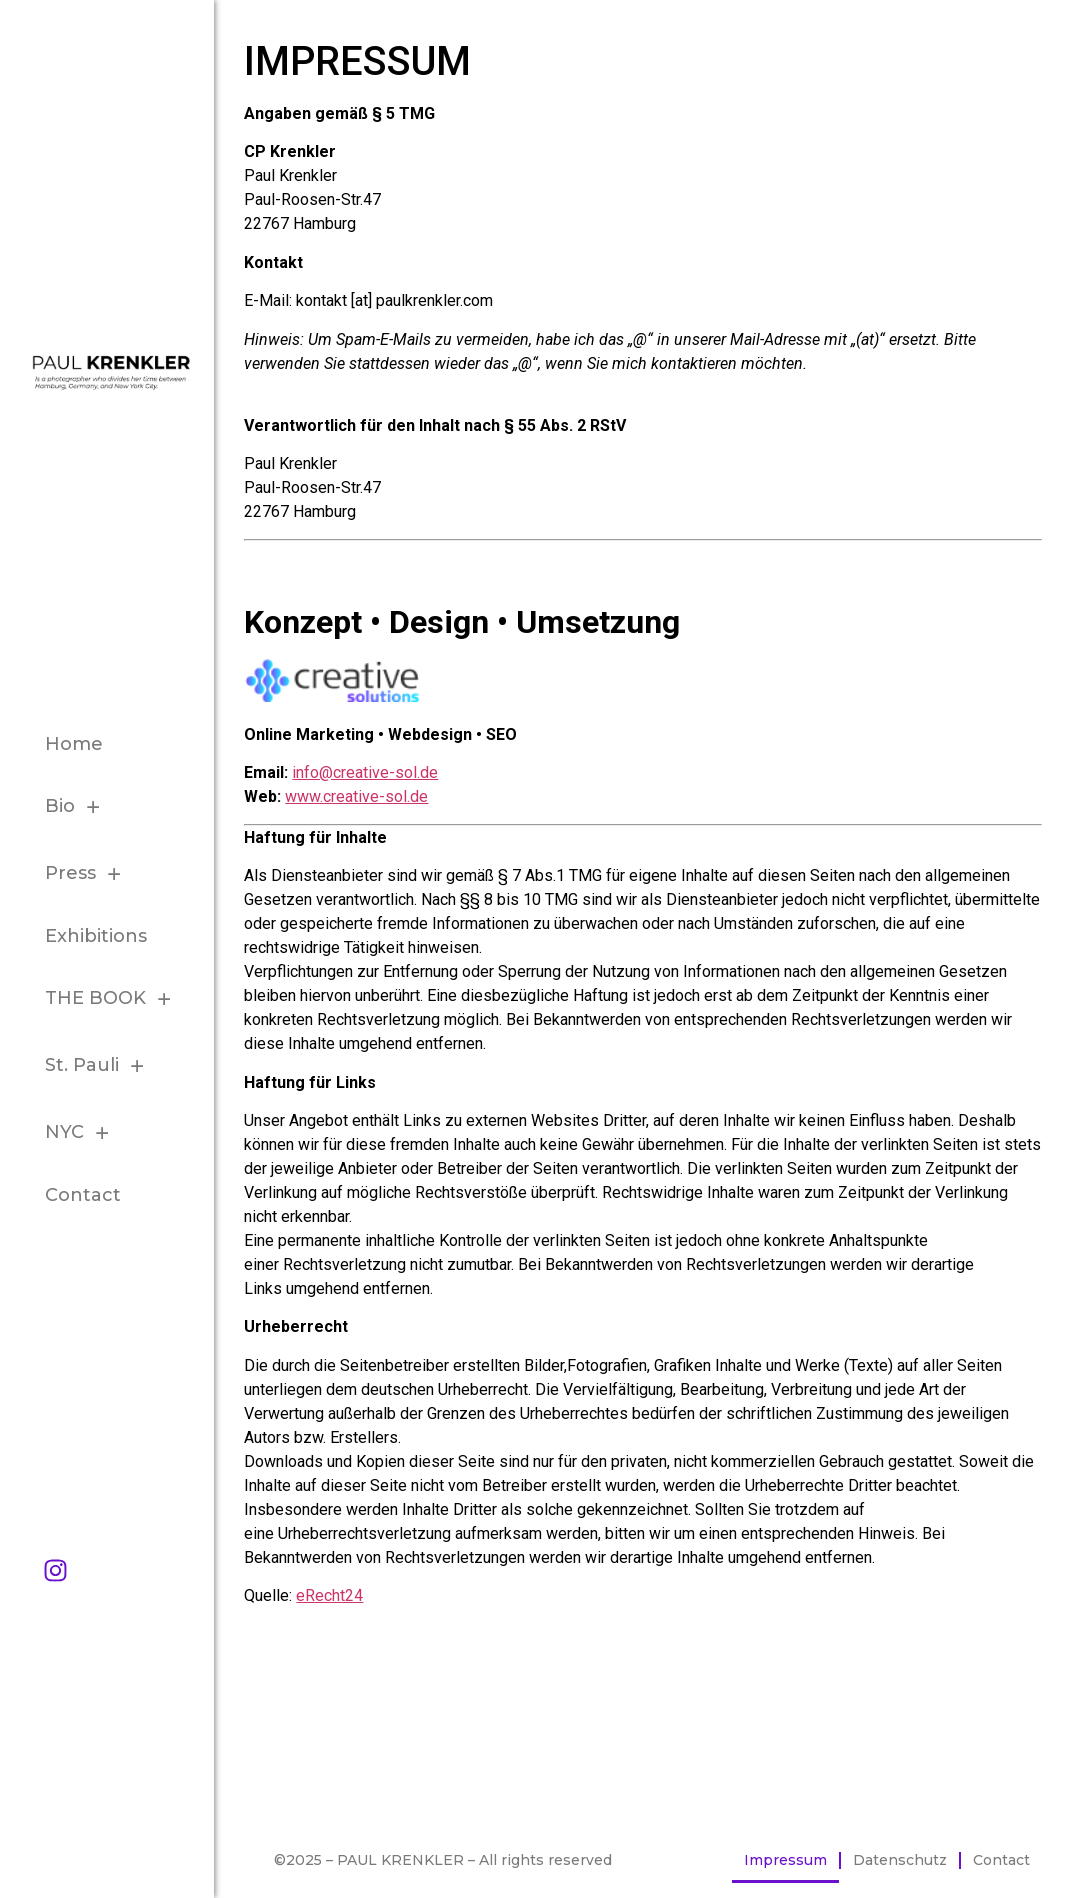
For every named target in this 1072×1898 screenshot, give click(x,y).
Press (88, 873)
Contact (83, 1195)
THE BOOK (113, 998)
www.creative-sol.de (356, 796)
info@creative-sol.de (365, 772)
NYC (82, 1132)
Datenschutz (900, 1860)
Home (74, 744)
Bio (78, 806)
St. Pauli (100, 1065)
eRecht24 (329, 1595)
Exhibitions (96, 936)
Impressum (785, 1860)
